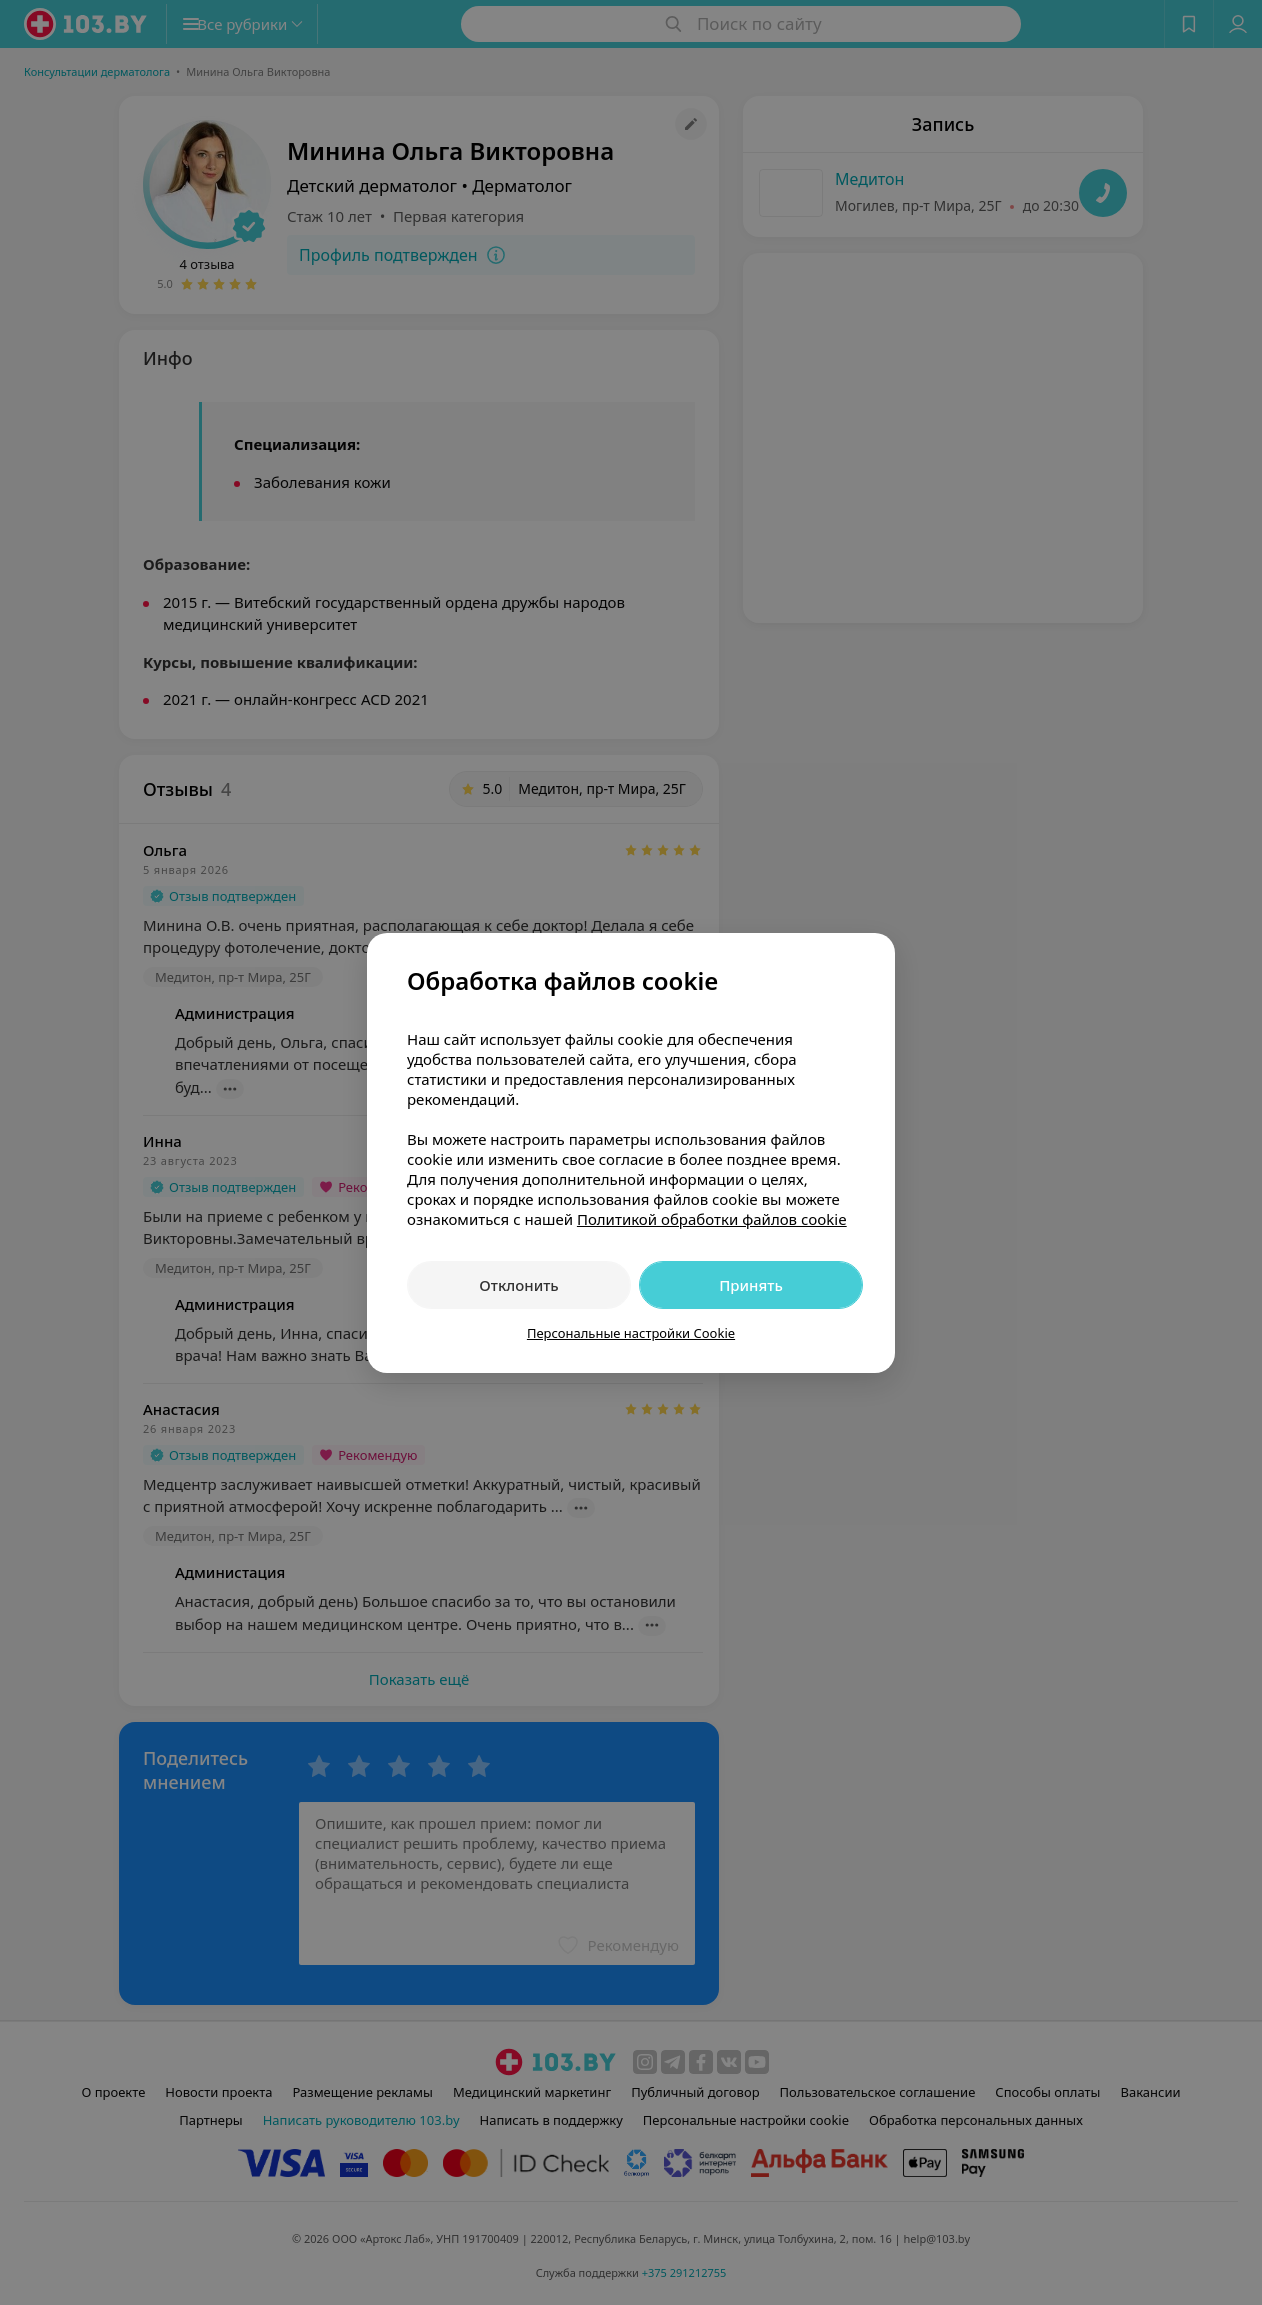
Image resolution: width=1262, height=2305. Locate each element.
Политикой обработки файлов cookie (712, 1219)
